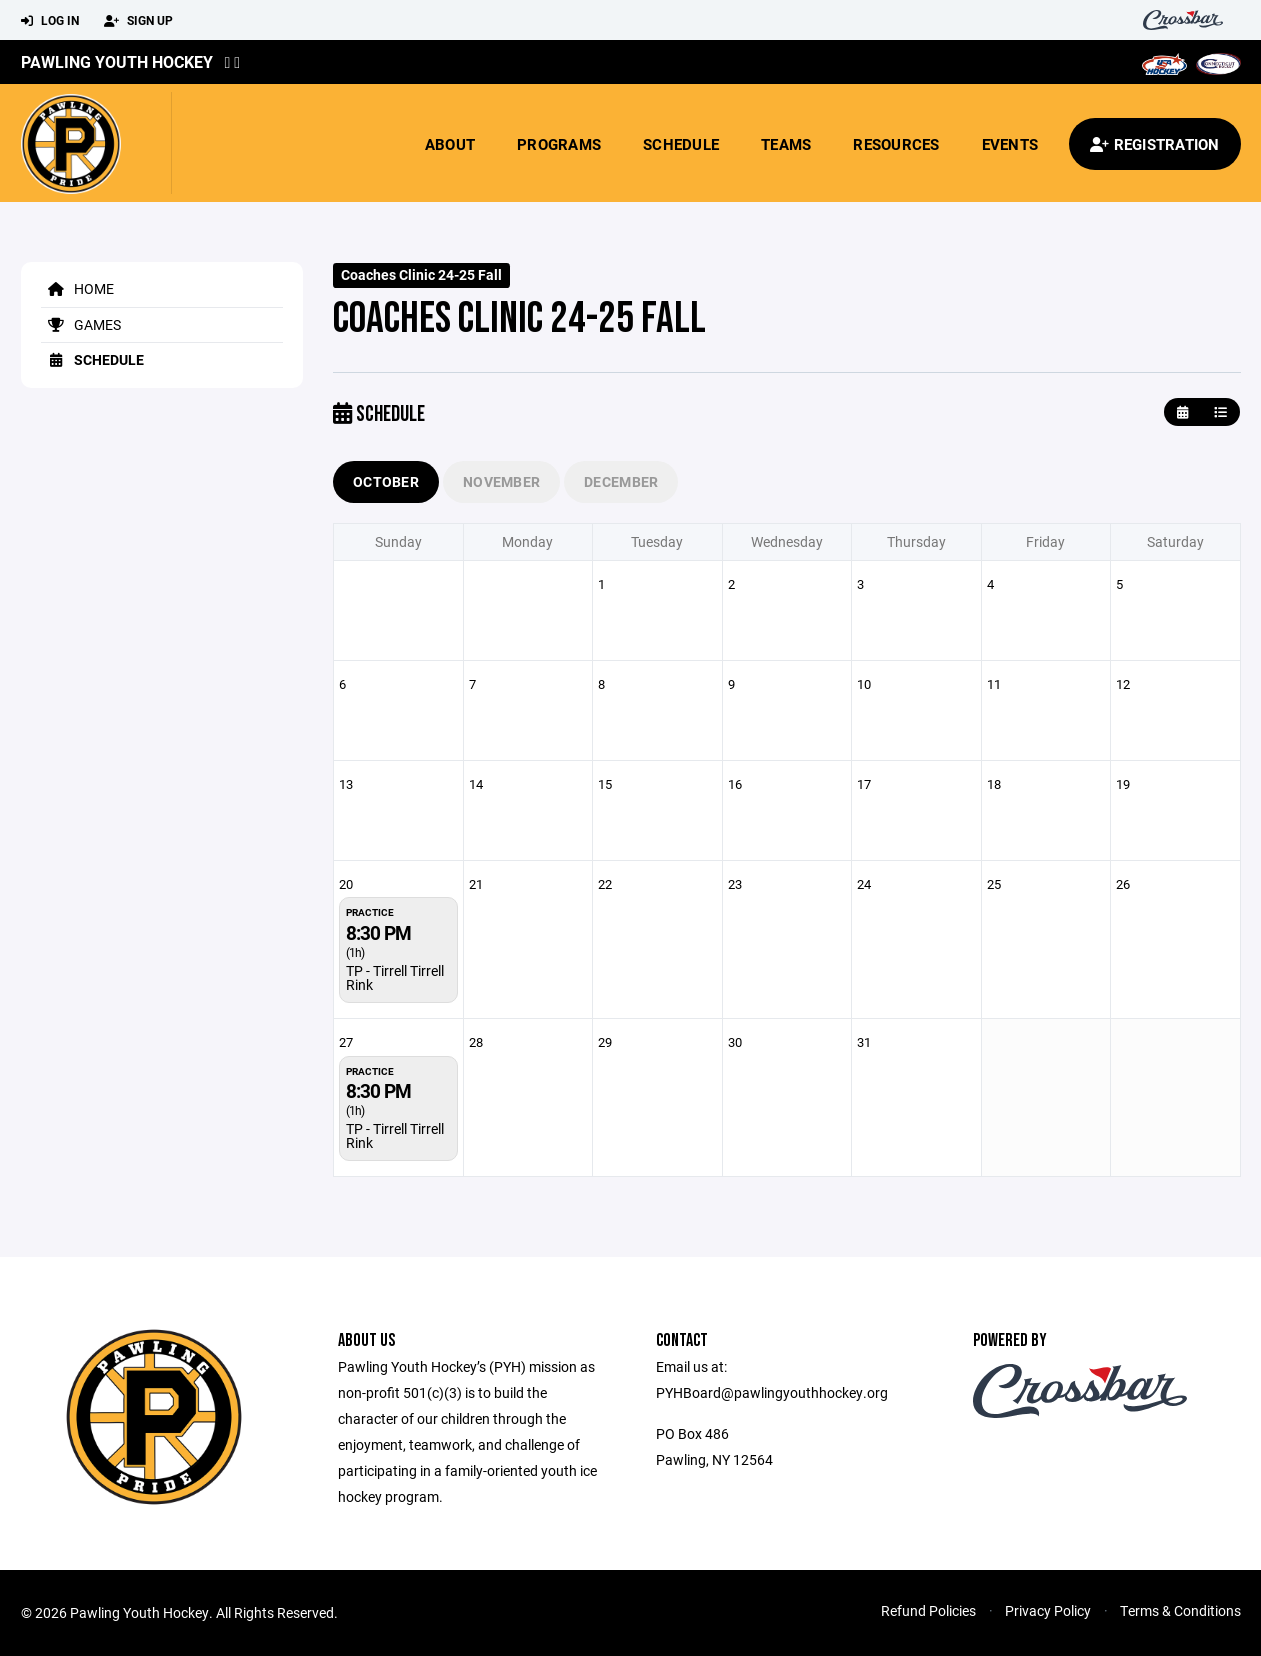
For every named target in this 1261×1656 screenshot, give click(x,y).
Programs (559, 144)
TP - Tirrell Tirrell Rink (395, 977)
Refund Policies (928, 1610)
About (450, 144)
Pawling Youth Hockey (117, 61)
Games (81, 324)
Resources (896, 144)
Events (1010, 144)
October (386, 481)
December (621, 481)
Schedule (681, 144)
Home (77, 288)
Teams (786, 144)
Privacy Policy (1048, 1610)
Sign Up (138, 21)
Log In (50, 21)
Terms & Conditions (1180, 1610)
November (501, 481)
